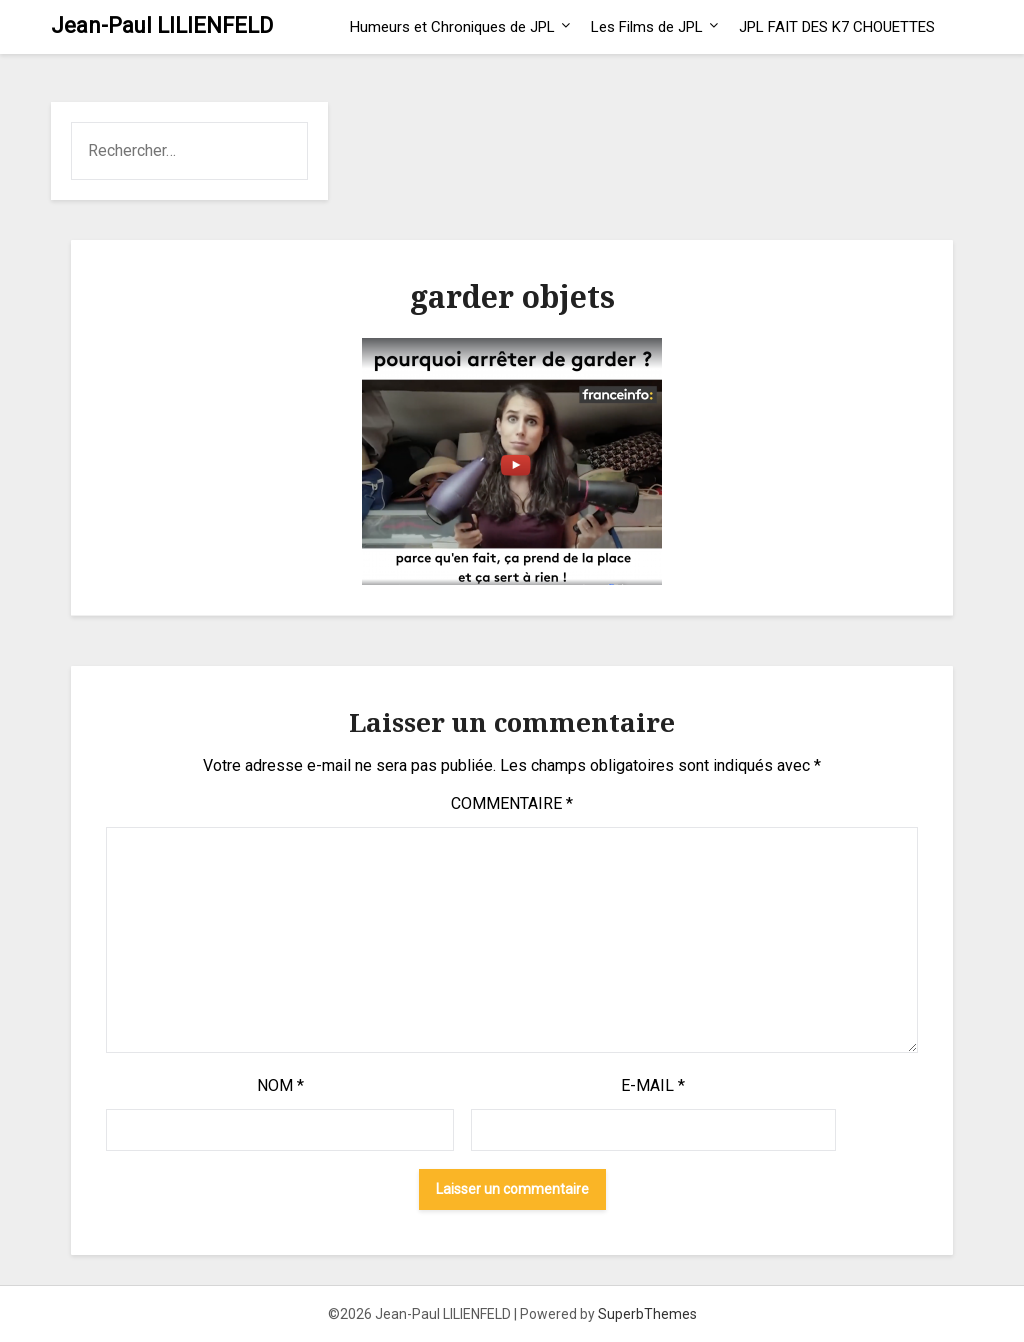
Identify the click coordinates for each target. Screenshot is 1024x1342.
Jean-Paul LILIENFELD (162, 25)
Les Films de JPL (647, 27)
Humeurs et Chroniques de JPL (452, 27)
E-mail (653, 1085)
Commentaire (512, 803)
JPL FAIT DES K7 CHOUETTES (837, 27)
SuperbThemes (647, 1314)
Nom (280, 1085)
